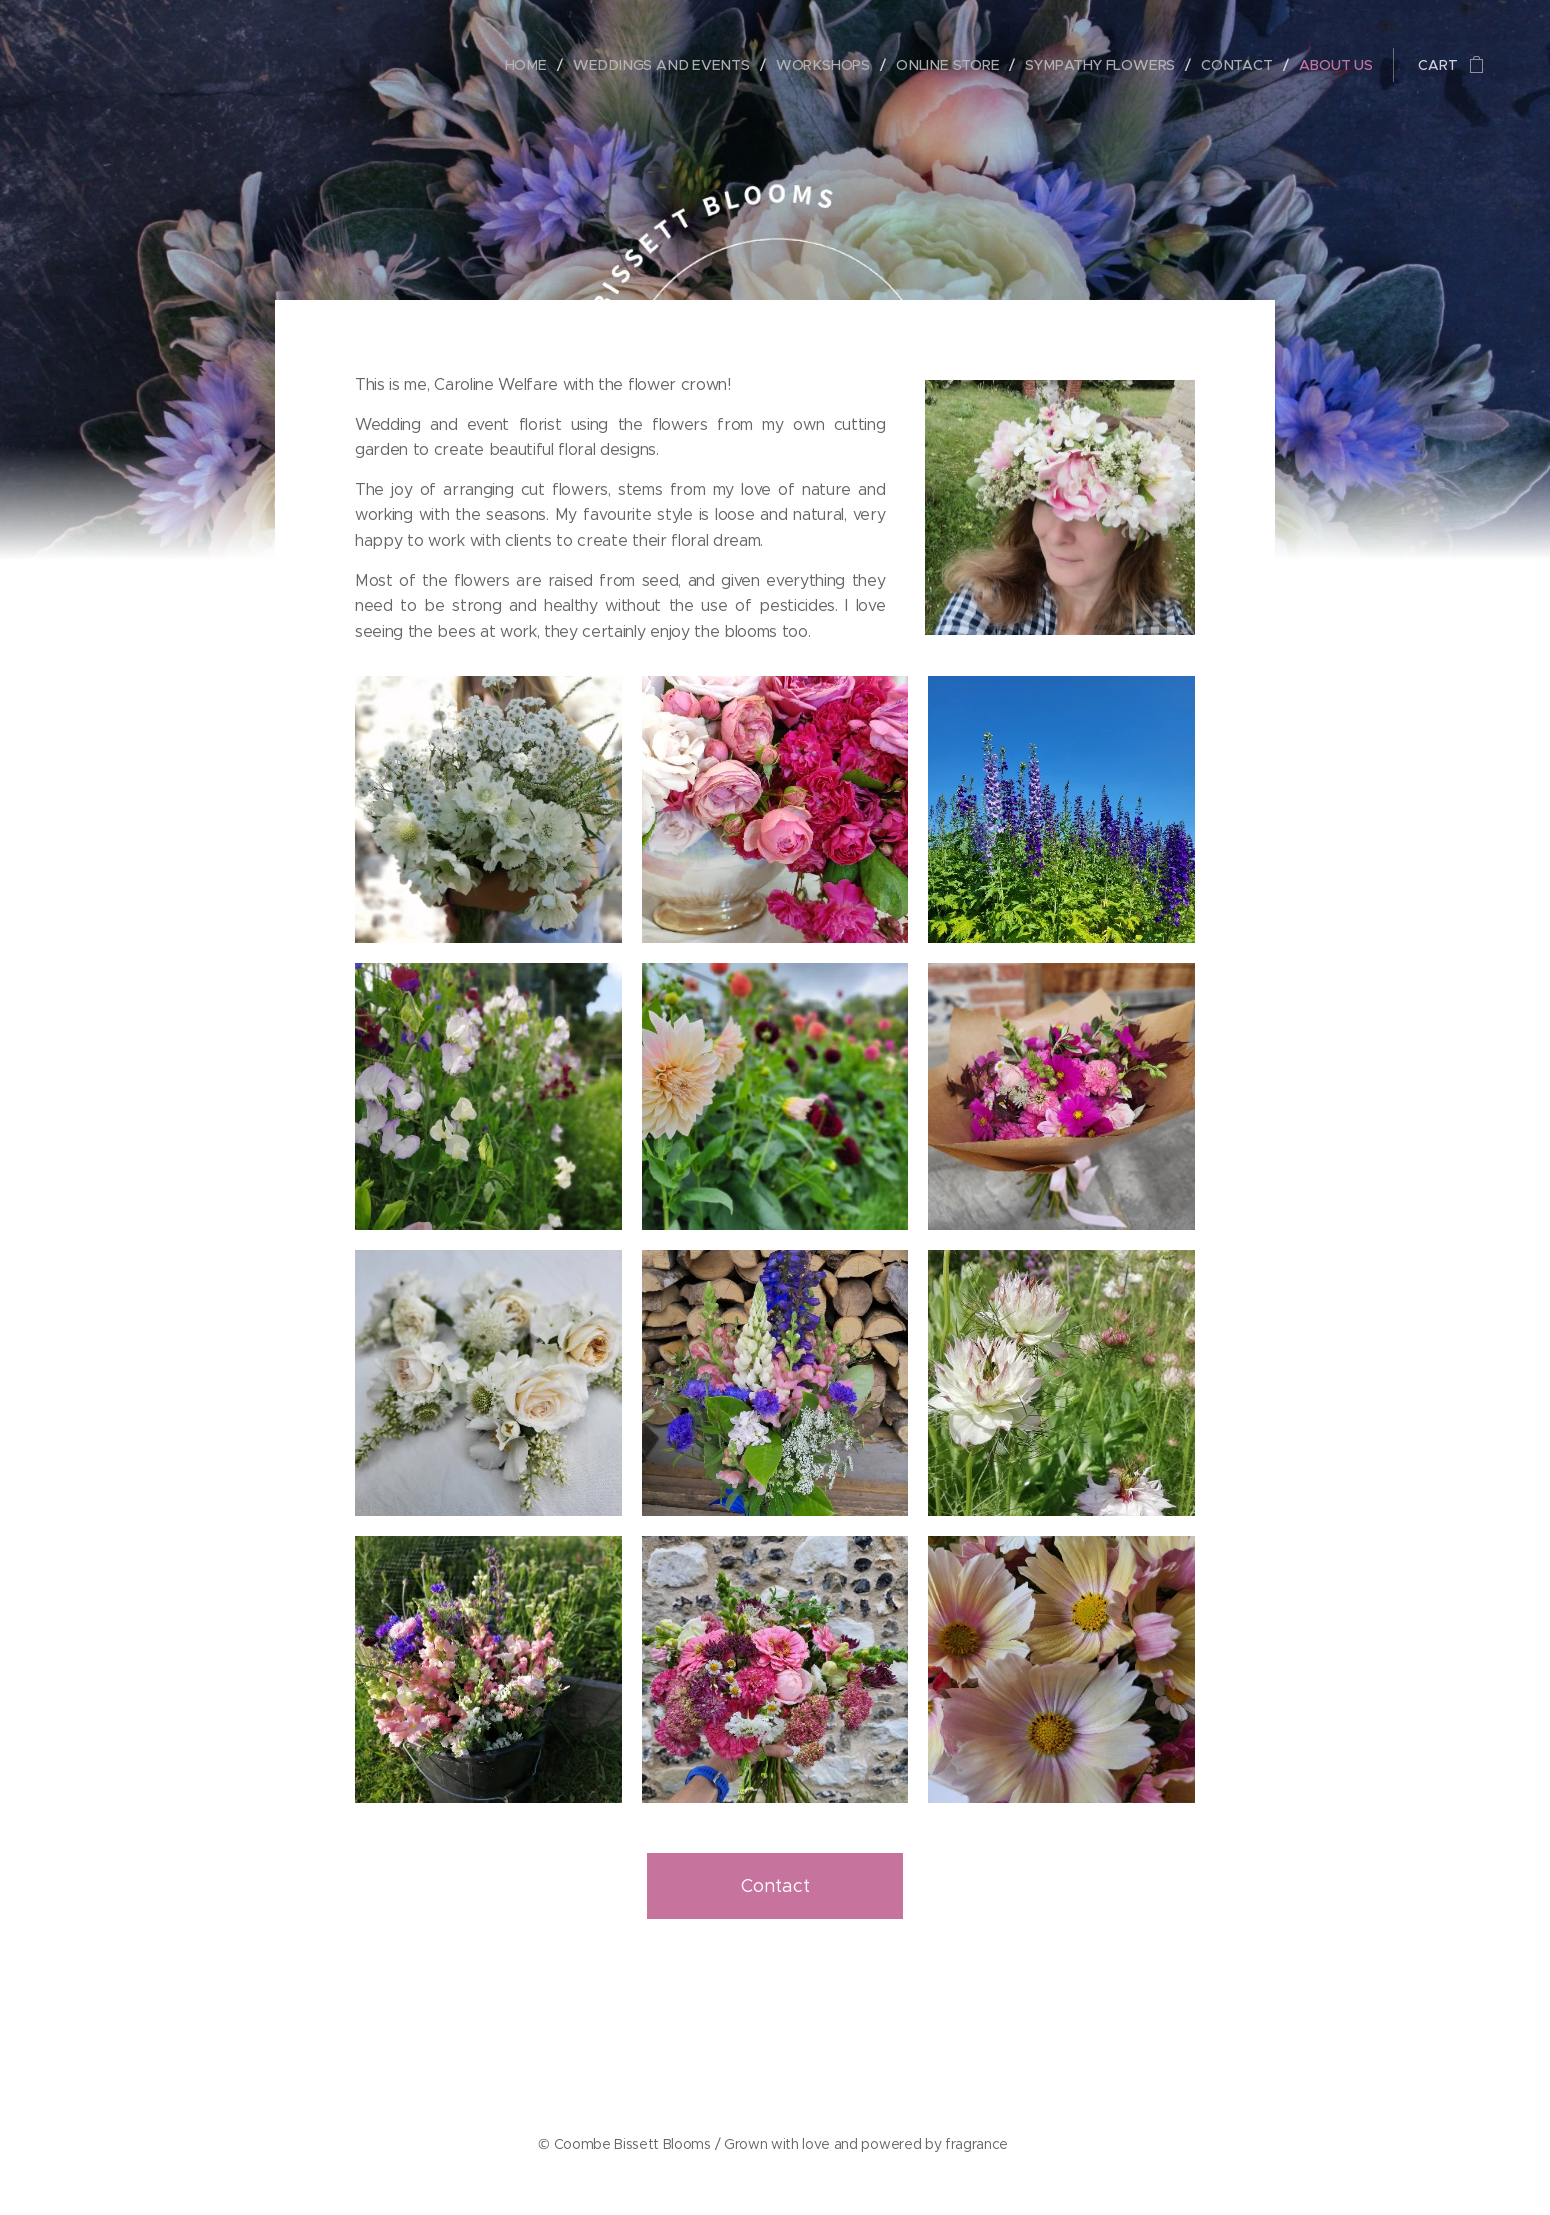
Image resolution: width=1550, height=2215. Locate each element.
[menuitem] (539, 65)
